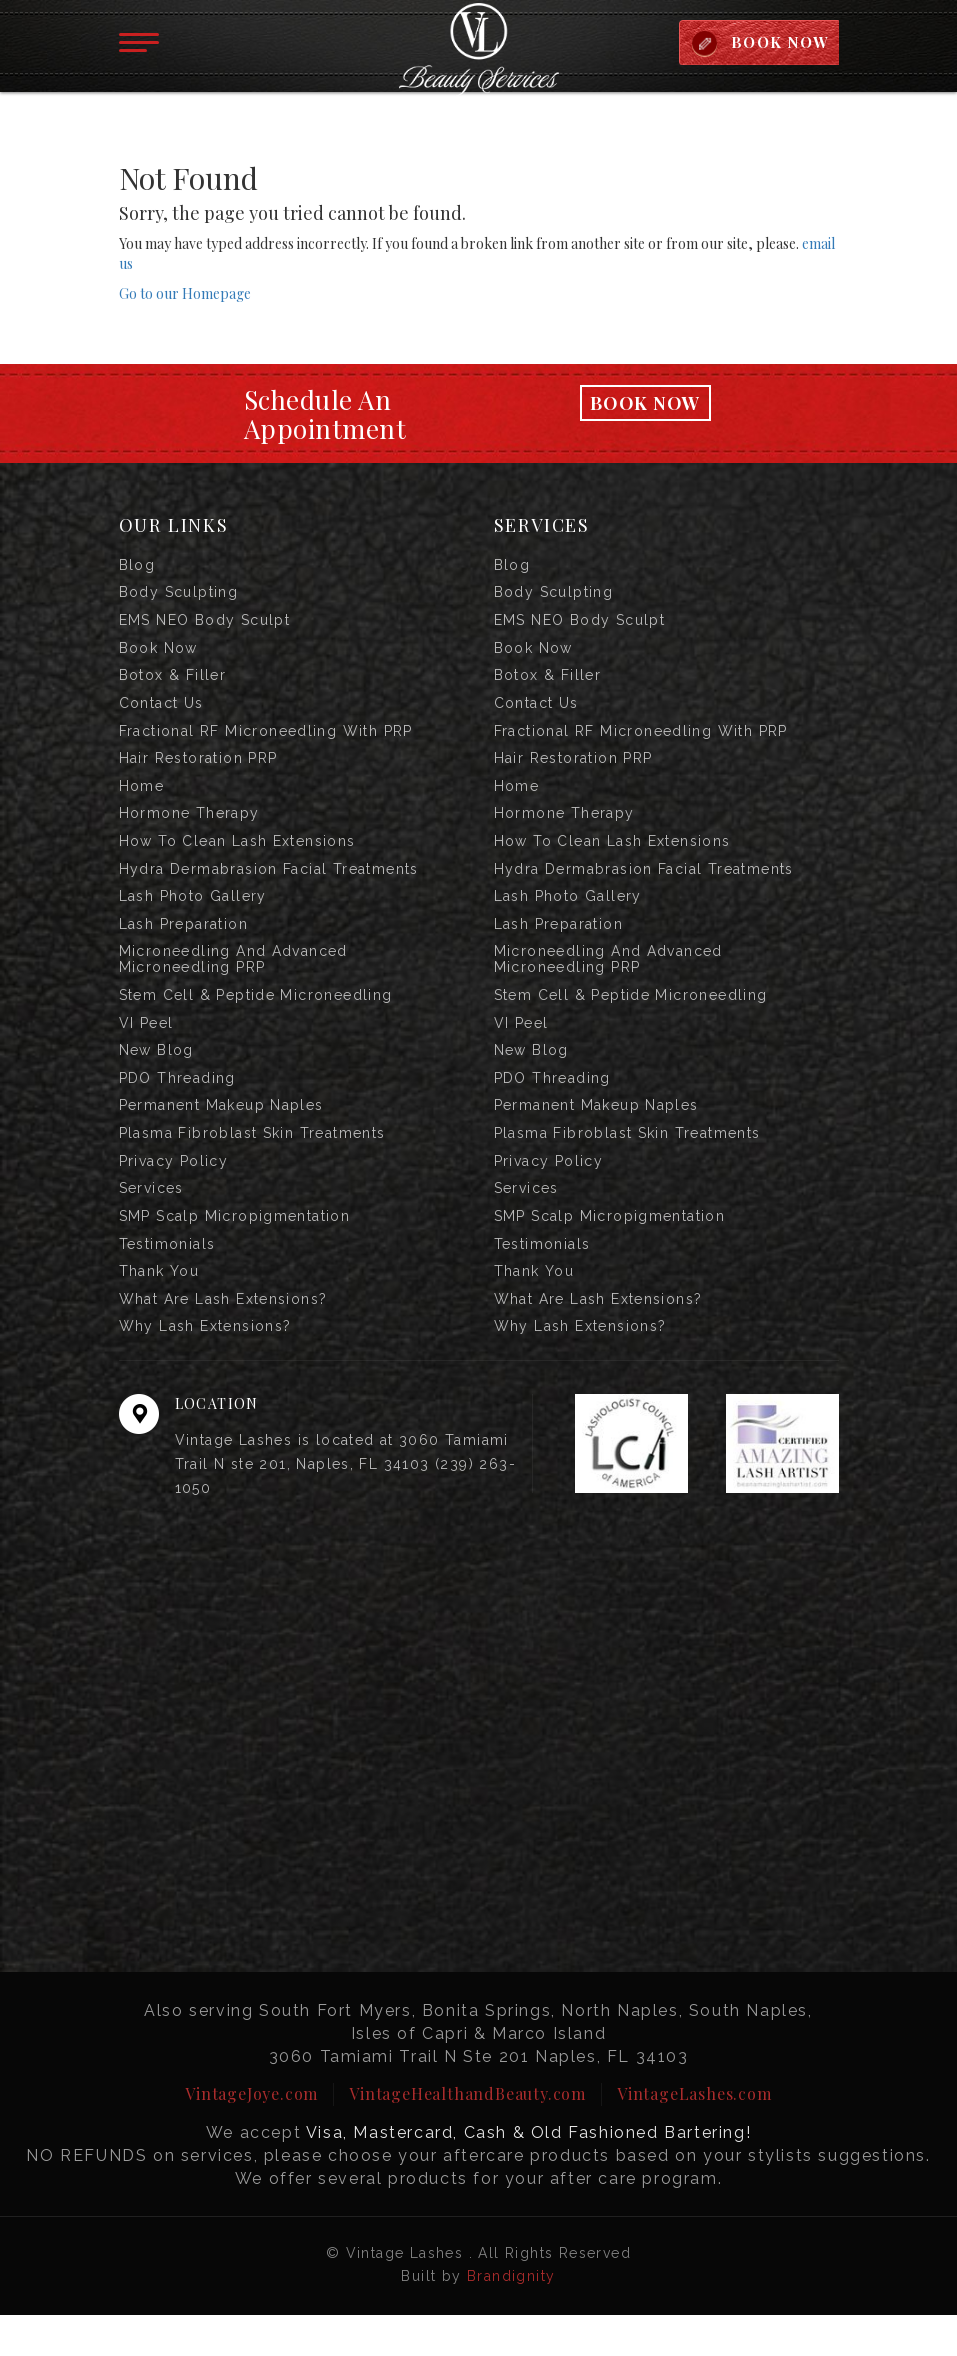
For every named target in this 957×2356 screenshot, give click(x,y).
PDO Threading (177, 1106)
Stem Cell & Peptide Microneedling (256, 1019)
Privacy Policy (174, 1193)
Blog (137, 568)
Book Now (645, 405)
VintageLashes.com (694, 2134)
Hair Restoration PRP (198, 771)
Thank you (159, 1309)
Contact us (161, 713)
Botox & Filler (173, 684)
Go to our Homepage (185, 295)
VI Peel (146, 1048)
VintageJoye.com (251, 2134)
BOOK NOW (778, 43)
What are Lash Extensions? (223, 1338)
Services (151, 1222)
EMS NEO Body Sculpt (205, 626)
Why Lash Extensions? (205, 1367)
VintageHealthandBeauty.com (467, 2134)
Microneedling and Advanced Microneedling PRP (233, 982)
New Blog (156, 1077)
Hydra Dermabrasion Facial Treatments (269, 887)
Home (142, 800)
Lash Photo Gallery (193, 916)
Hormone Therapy (189, 829)
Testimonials (167, 1280)
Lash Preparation (183, 945)
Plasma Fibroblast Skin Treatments (252, 1164)
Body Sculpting (179, 597)
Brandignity (511, 2317)
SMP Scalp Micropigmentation (235, 1251)
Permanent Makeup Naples (221, 1135)
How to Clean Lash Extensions (237, 858)
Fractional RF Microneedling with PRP (266, 742)
